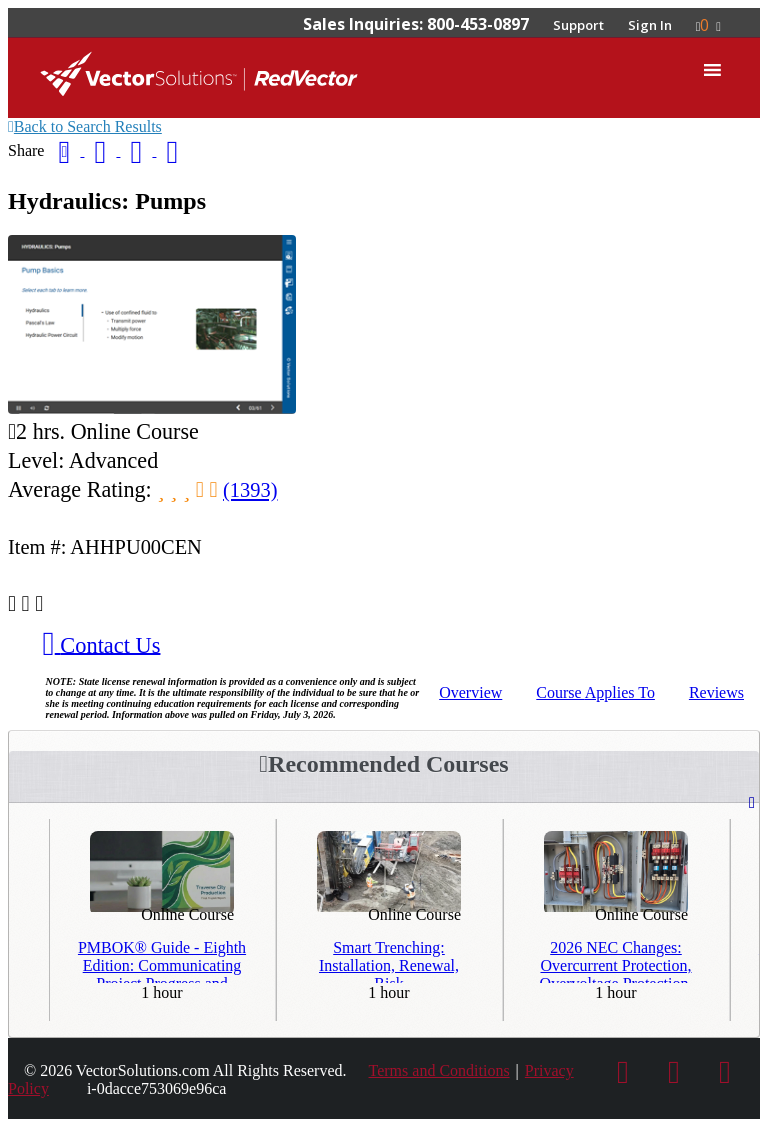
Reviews (716, 692)
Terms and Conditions (439, 1070)
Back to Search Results (85, 126)
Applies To (595, 692)
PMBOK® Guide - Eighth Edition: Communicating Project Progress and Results (162, 961)
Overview (470, 692)
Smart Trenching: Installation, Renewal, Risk (389, 961)
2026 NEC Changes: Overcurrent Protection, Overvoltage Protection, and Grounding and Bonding (616, 961)
